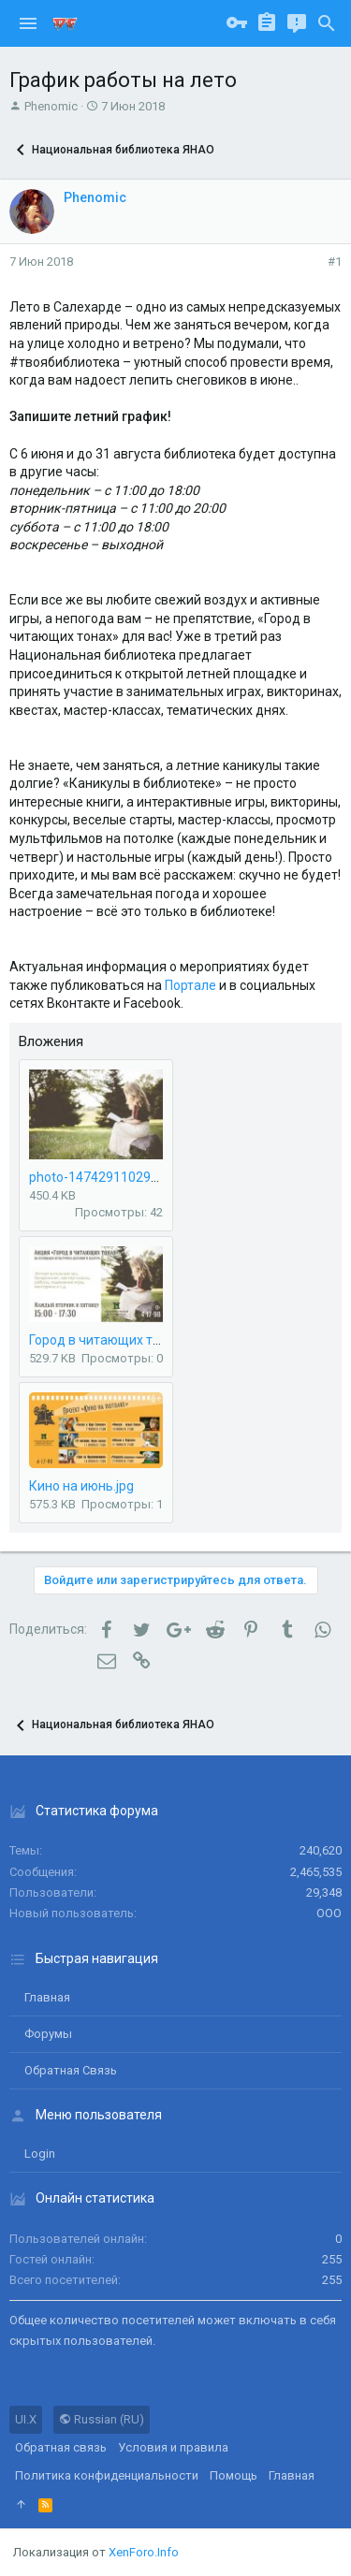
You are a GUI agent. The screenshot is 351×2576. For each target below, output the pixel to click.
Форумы (48, 2034)
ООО (329, 1913)
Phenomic (51, 106)
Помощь (233, 2475)
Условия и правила (173, 2447)
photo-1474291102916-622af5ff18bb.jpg (152, 1177)
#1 (335, 262)
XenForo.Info (144, 2552)
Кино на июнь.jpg (81, 1485)
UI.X (26, 2419)
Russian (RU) (101, 2419)
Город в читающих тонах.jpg (115, 1339)
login (39, 2154)
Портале (190, 985)
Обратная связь (70, 2070)
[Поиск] (327, 23)
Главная (47, 1997)
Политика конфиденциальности (106, 2475)
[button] (28, 23)
